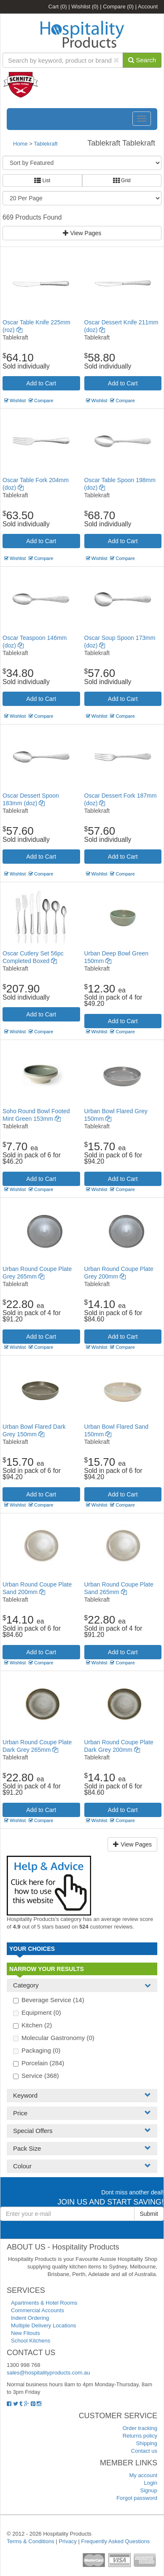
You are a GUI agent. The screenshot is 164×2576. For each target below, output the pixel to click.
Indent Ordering (30, 2318)
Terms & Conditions (30, 2541)
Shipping (146, 2443)
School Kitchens (30, 2340)
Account (148, 6)
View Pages (82, 233)
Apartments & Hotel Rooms (44, 2303)
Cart (57, 6)
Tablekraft (45, 144)
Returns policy (140, 2436)
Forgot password (136, 2498)
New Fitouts (25, 2333)
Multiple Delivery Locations (43, 2325)
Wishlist (84, 6)
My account (143, 2475)
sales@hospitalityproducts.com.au (48, 2372)
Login (150, 2483)
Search (142, 60)
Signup (148, 2490)
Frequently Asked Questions (115, 2541)
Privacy (68, 2541)
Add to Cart (41, 383)
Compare (118, 6)
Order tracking (140, 2428)
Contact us (144, 2451)
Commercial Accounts (37, 2310)
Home (20, 144)
